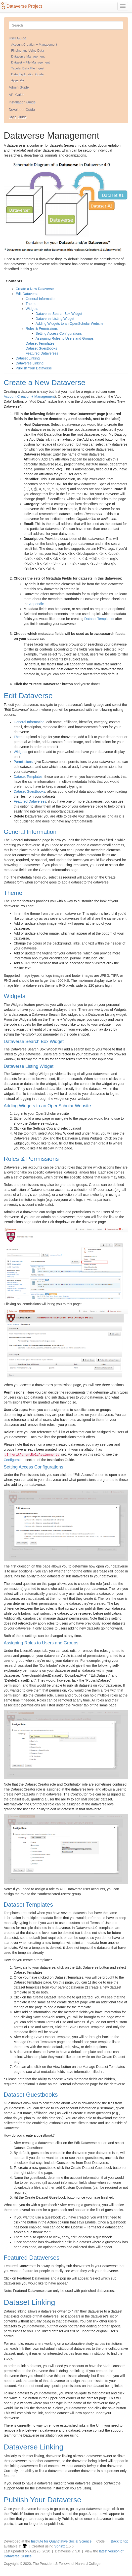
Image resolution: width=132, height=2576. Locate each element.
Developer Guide (22, 110)
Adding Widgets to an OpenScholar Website (69, 324)
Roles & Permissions (42, 328)
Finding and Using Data (27, 50)
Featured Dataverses (42, 353)
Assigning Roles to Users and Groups (64, 338)
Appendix (17, 80)
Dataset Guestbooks (41, 348)
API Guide (17, 95)
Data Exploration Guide (27, 74)
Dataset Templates (40, 343)
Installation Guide (22, 102)
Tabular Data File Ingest (27, 68)
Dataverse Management (27, 56)
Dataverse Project (24, 6)
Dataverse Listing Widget (55, 319)
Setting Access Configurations (59, 333)
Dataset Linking (28, 358)
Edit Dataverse (27, 294)
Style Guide (18, 117)
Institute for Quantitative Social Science (61, 2541)
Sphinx (59, 2546)
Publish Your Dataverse (34, 368)
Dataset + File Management (30, 62)
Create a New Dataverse (35, 289)
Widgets (32, 309)
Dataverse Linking (30, 363)
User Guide (17, 38)
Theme (31, 304)
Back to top (119, 2541)
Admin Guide (19, 87)
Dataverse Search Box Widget (59, 314)
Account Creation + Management (34, 44)
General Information (41, 299)
